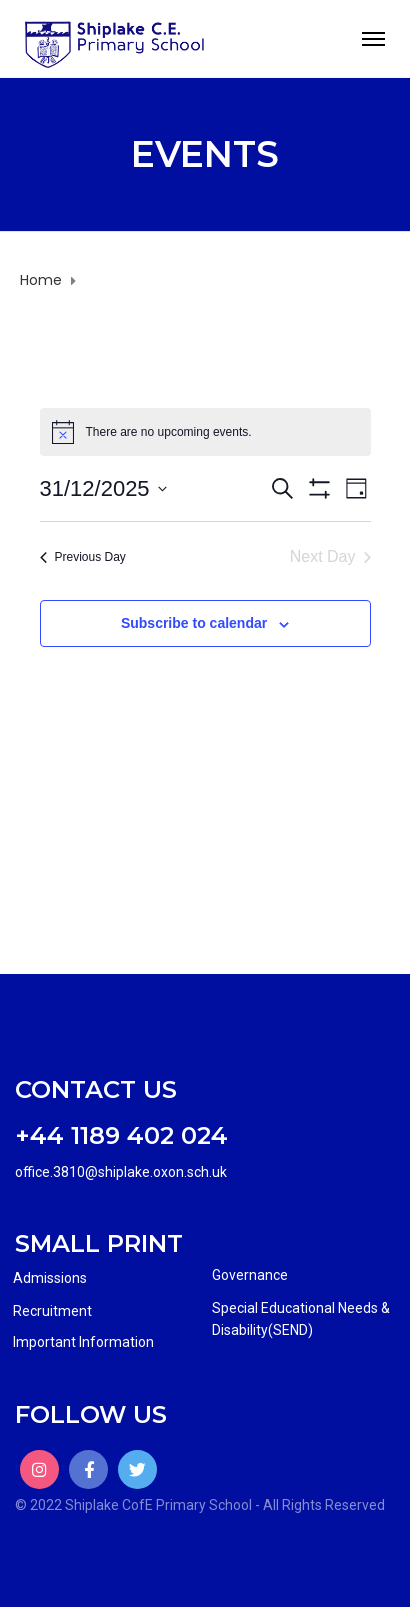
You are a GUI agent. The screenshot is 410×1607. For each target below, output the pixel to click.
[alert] (205, 432)
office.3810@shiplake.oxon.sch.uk (121, 1172)
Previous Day (83, 557)
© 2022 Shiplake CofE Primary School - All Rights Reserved (200, 1505)
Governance (250, 1275)
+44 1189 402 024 (121, 1135)
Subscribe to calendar (194, 623)
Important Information (83, 1342)
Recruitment (52, 1311)
